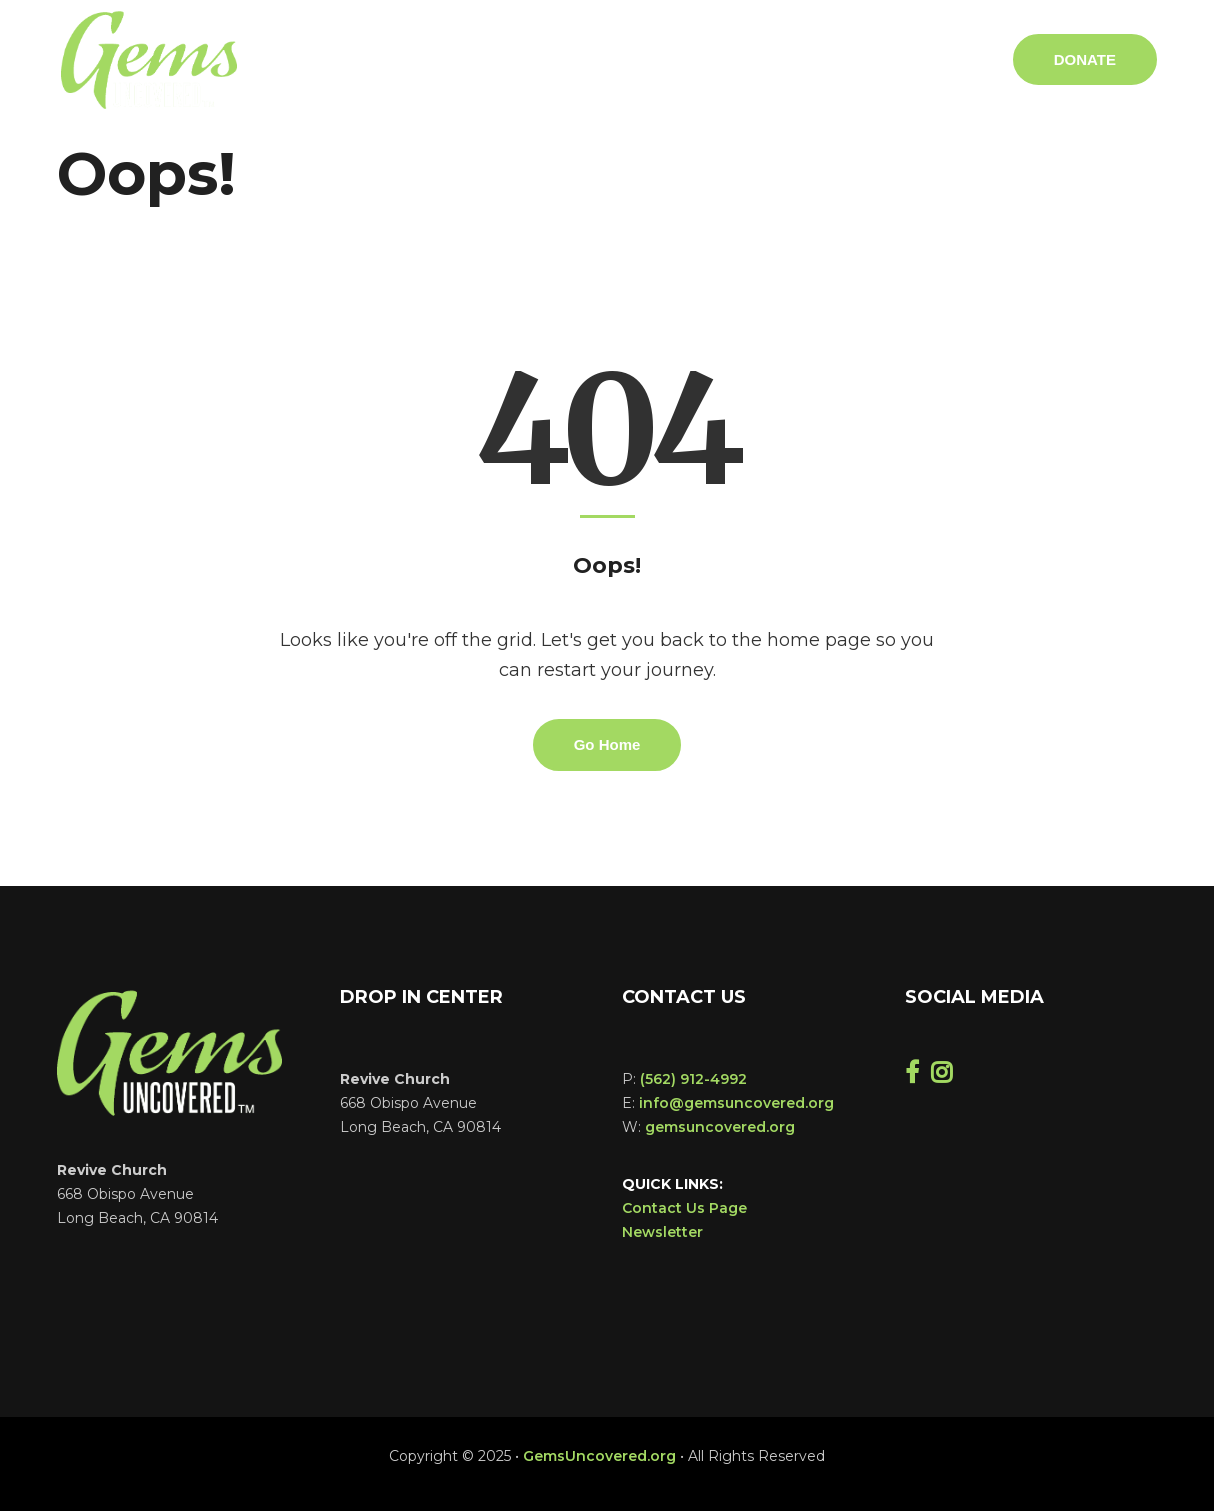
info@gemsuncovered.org (736, 1103)
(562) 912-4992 (693, 1079)
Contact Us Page (684, 1208)
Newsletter (662, 1232)
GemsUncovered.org (599, 1456)
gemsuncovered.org (720, 1127)
